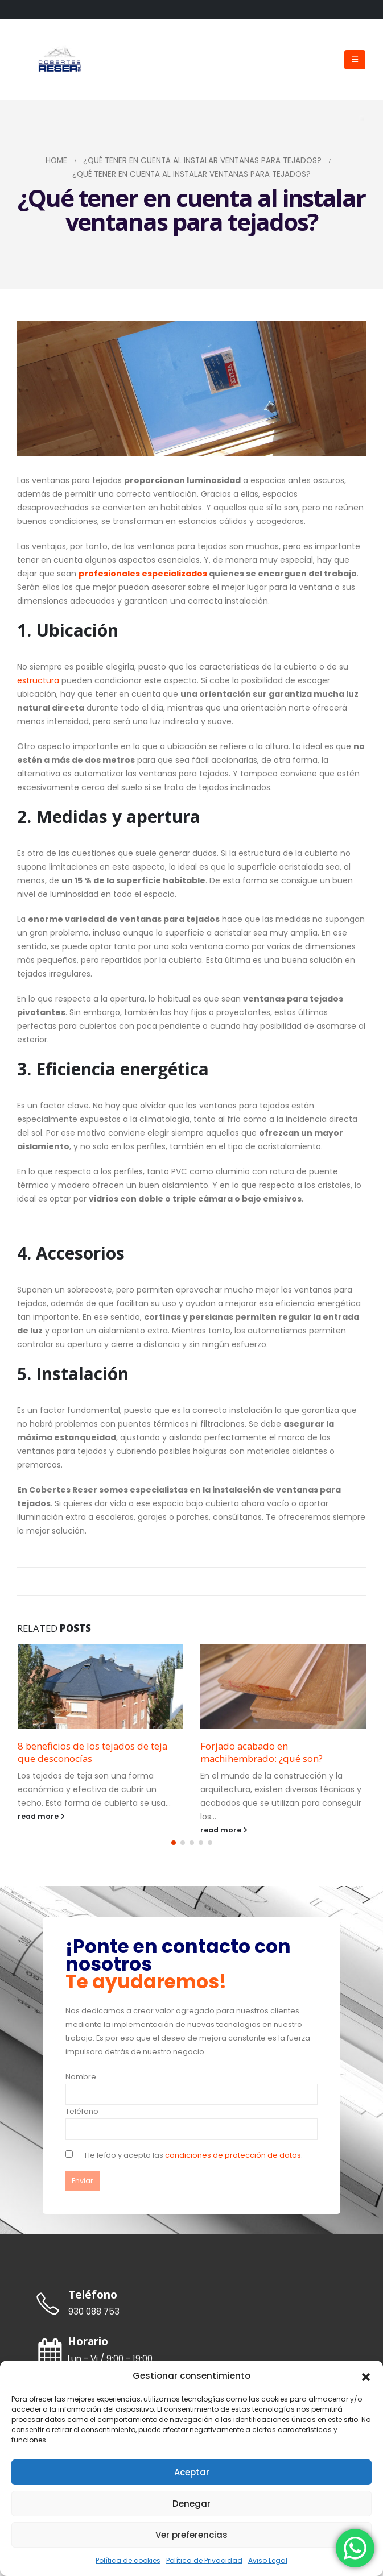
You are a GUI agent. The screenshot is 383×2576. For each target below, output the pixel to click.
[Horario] (191, 2355)
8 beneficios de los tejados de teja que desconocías (92, 1752)
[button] (366, 2376)
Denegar (191, 2503)
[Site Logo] (60, 59)
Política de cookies (128, 2560)
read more (41, 1816)
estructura (38, 680)
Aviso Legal (267, 2560)
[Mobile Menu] (354, 59)
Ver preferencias (191, 2535)
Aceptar (191, 2472)
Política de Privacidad (204, 2560)
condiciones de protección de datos (233, 2160)
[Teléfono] (191, 2309)
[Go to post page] (101, 1686)
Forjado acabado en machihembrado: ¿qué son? (261, 1752)
